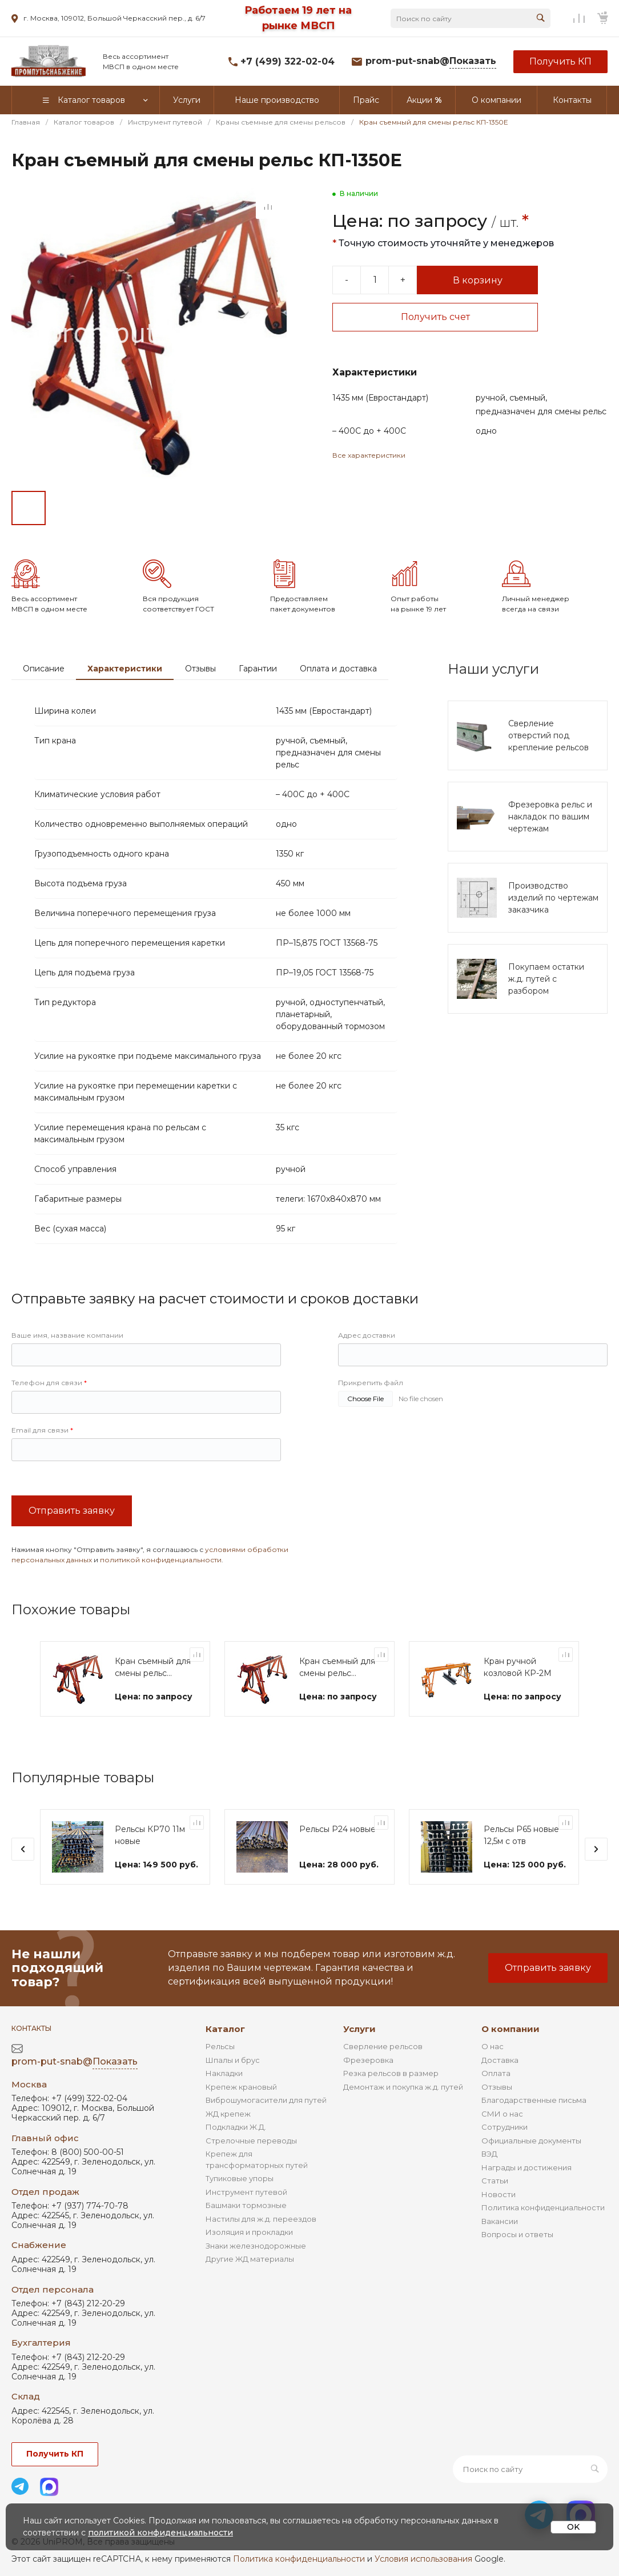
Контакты (31, 2028)
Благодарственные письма (533, 2100)
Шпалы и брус (233, 2060)
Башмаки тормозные (246, 2205)
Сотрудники (504, 2126)
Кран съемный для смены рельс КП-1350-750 (153, 1667)
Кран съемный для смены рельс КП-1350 (337, 1667)
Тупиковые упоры (240, 2178)
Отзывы (200, 668)
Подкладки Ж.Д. (236, 2126)
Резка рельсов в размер (391, 2073)
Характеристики (124, 668)
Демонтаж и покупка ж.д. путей (403, 2086)
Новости (498, 2194)
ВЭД (489, 2153)
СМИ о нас (502, 2113)
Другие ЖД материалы (250, 2258)
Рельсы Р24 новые (337, 1829)
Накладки (224, 2073)
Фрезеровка (368, 2060)
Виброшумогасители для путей (266, 2100)
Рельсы (220, 2046)
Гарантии (258, 668)
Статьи (494, 2180)
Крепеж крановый (241, 2086)
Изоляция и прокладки (249, 2232)
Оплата (496, 2073)
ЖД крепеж (228, 2113)
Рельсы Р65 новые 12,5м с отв (521, 1835)
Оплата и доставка (338, 668)
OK (573, 2527)
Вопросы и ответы (517, 2234)
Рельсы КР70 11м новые (150, 1835)
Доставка (499, 2060)
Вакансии (499, 2221)
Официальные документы (531, 2140)
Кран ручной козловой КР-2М (518, 1667)
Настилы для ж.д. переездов (261, 2218)
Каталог (225, 2028)
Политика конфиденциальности (543, 2207)
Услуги (359, 2028)
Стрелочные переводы (251, 2140)
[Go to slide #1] (29, 508)
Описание (44, 668)
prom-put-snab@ (430, 61)
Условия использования (423, 2559)
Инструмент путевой (246, 2192)
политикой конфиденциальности (161, 1559)
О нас (492, 2046)
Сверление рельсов (383, 2046)
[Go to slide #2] (69, 508)
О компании (510, 2028)
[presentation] (22, 1849)
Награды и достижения (526, 2167)
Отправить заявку (72, 1510)
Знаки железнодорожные (256, 2245)
